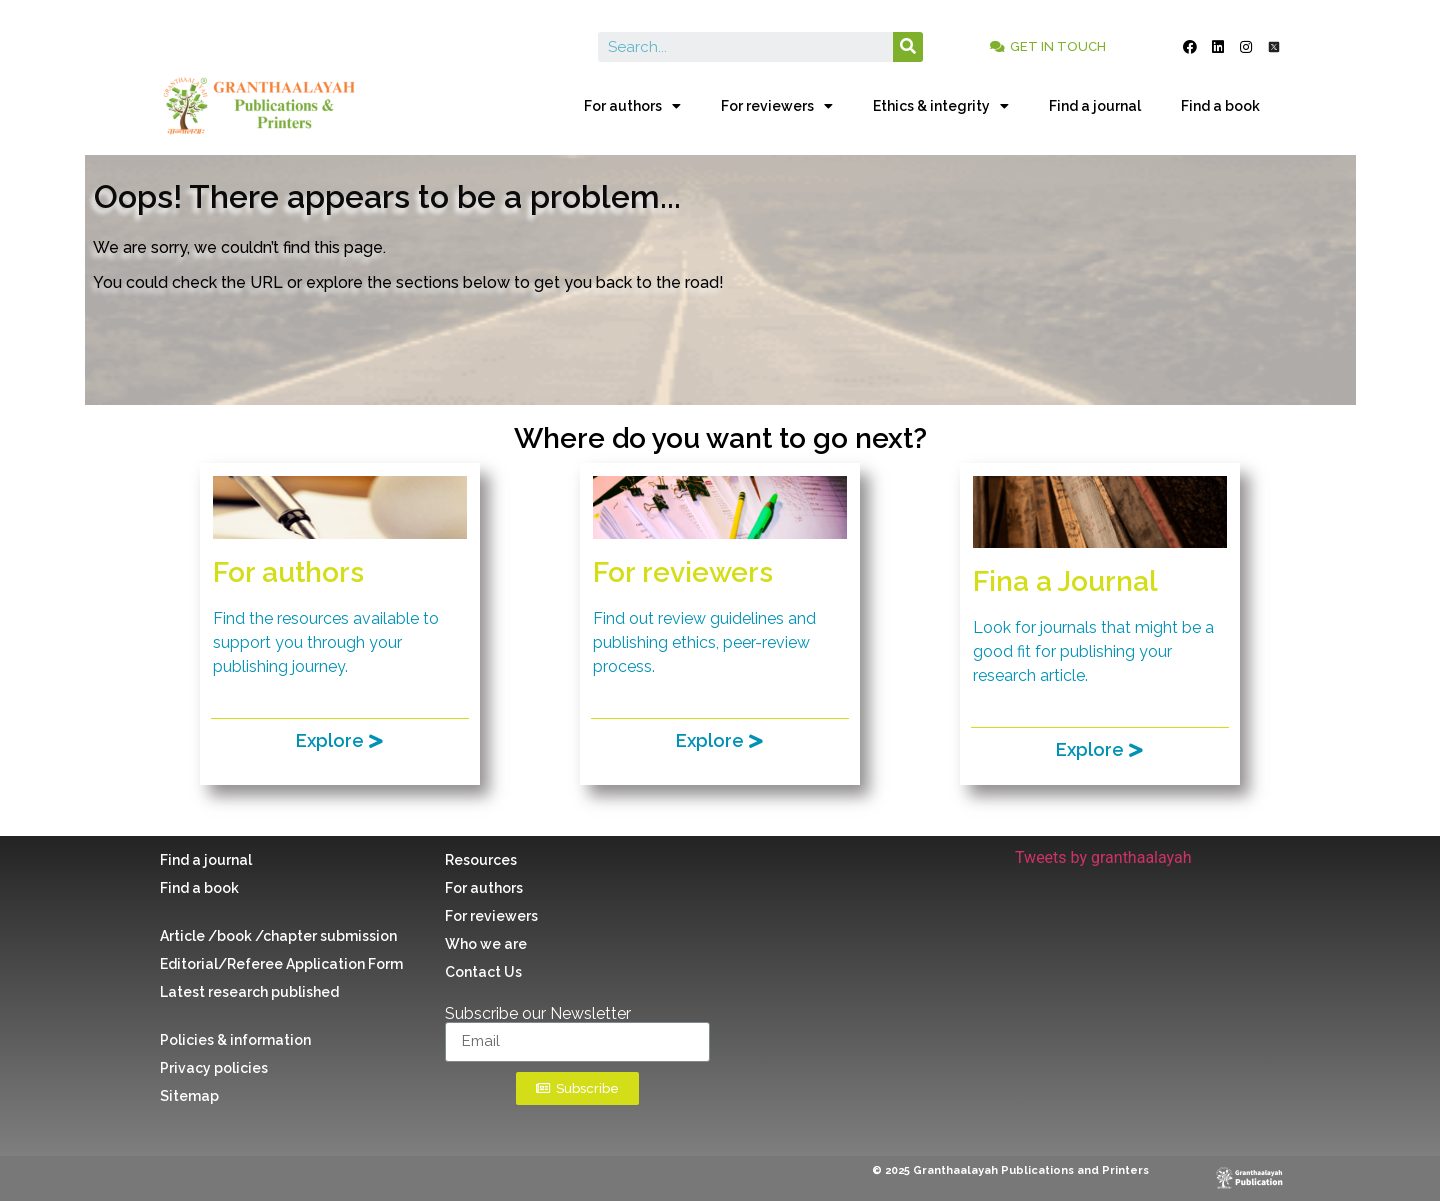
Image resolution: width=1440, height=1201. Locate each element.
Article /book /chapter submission (278, 936)
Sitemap (189, 1096)
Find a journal (1095, 106)
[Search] (908, 47)
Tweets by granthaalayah (1103, 857)
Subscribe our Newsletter (538, 1014)
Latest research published (249, 992)
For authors (632, 106)
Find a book (1220, 106)
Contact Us (483, 972)
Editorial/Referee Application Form (281, 964)
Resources (481, 860)
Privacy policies (214, 1068)
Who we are (486, 944)
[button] (1048, 46)
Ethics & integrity (941, 106)
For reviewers (777, 106)
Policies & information (235, 1040)
